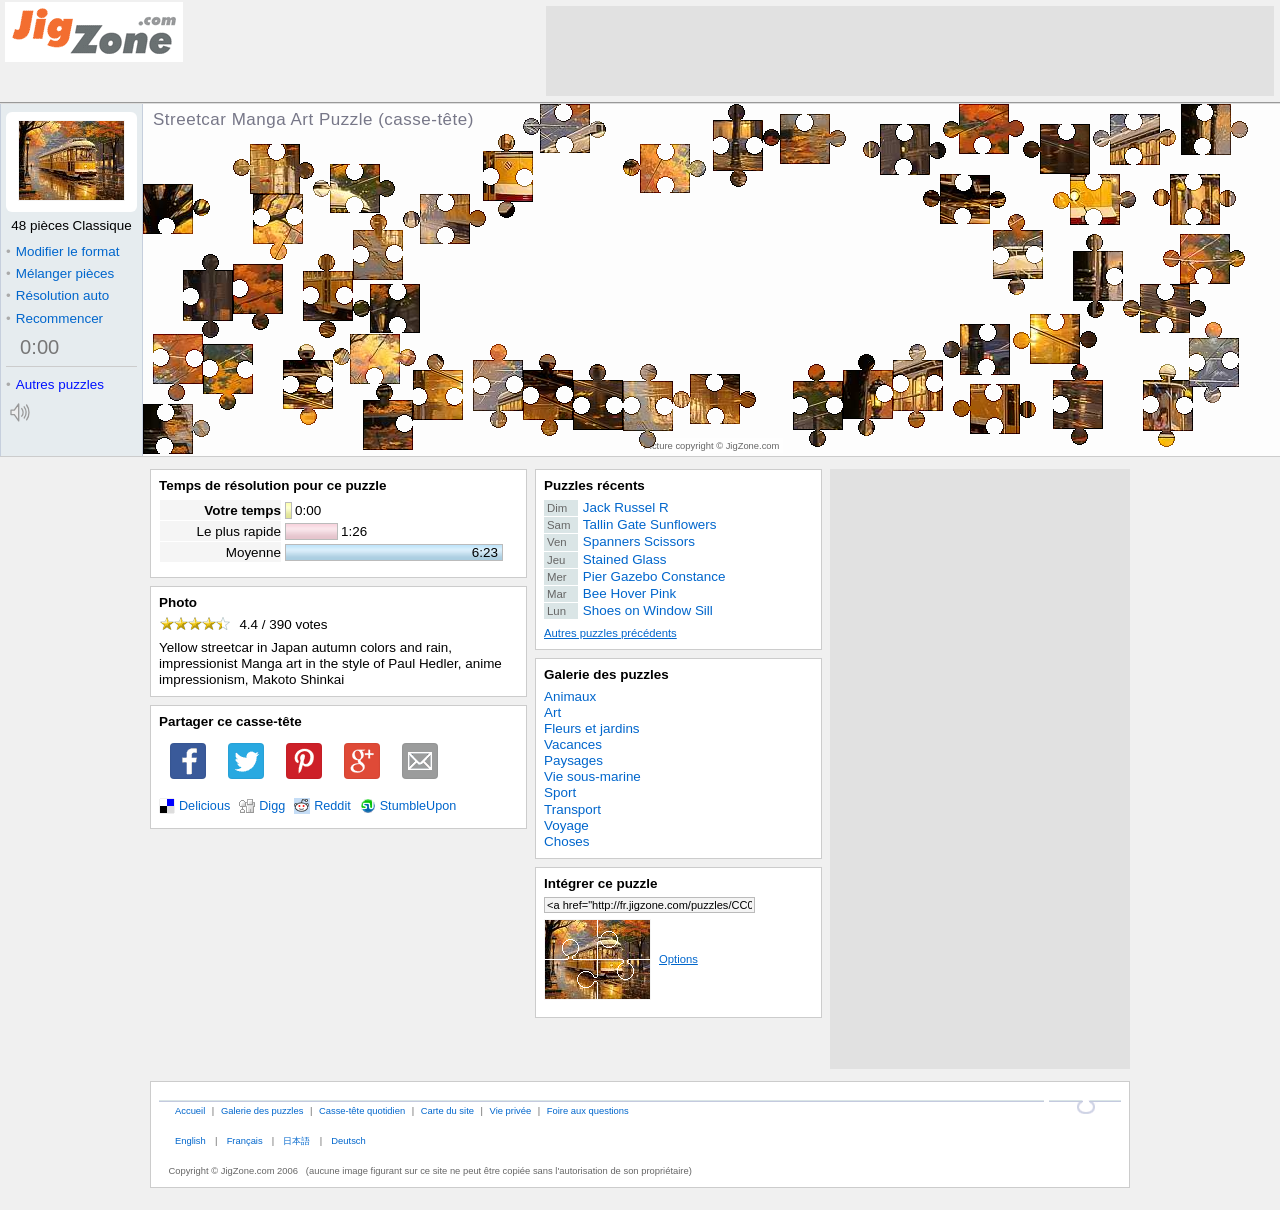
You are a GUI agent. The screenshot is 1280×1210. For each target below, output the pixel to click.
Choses (567, 841)
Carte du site (447, 1110)
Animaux (570, 696)
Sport (560, 792)
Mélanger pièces (60, 273)
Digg (272, 806)
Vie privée (511, 1110)
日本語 (296, 1140)
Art (552, 712)
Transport (572, 809)
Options (621, 959)
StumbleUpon (418, 806)
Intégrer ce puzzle (601, 883)
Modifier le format (63, 251)
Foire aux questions (588, 1110)
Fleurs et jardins (592, 728)
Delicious (204, 806)
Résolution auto (57, 295)
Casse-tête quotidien (362, 1110)
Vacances (573, 744)
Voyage (566, 825)
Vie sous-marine (592, 776)
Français (245, 1140)
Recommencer (54, 318)
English (190, 1140)
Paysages (573, 760)
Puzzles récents (594, 485)
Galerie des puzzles (606, 674)
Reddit (332, 806)
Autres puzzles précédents (610, 633)
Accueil (190, 1110)
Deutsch (348, 1140)
